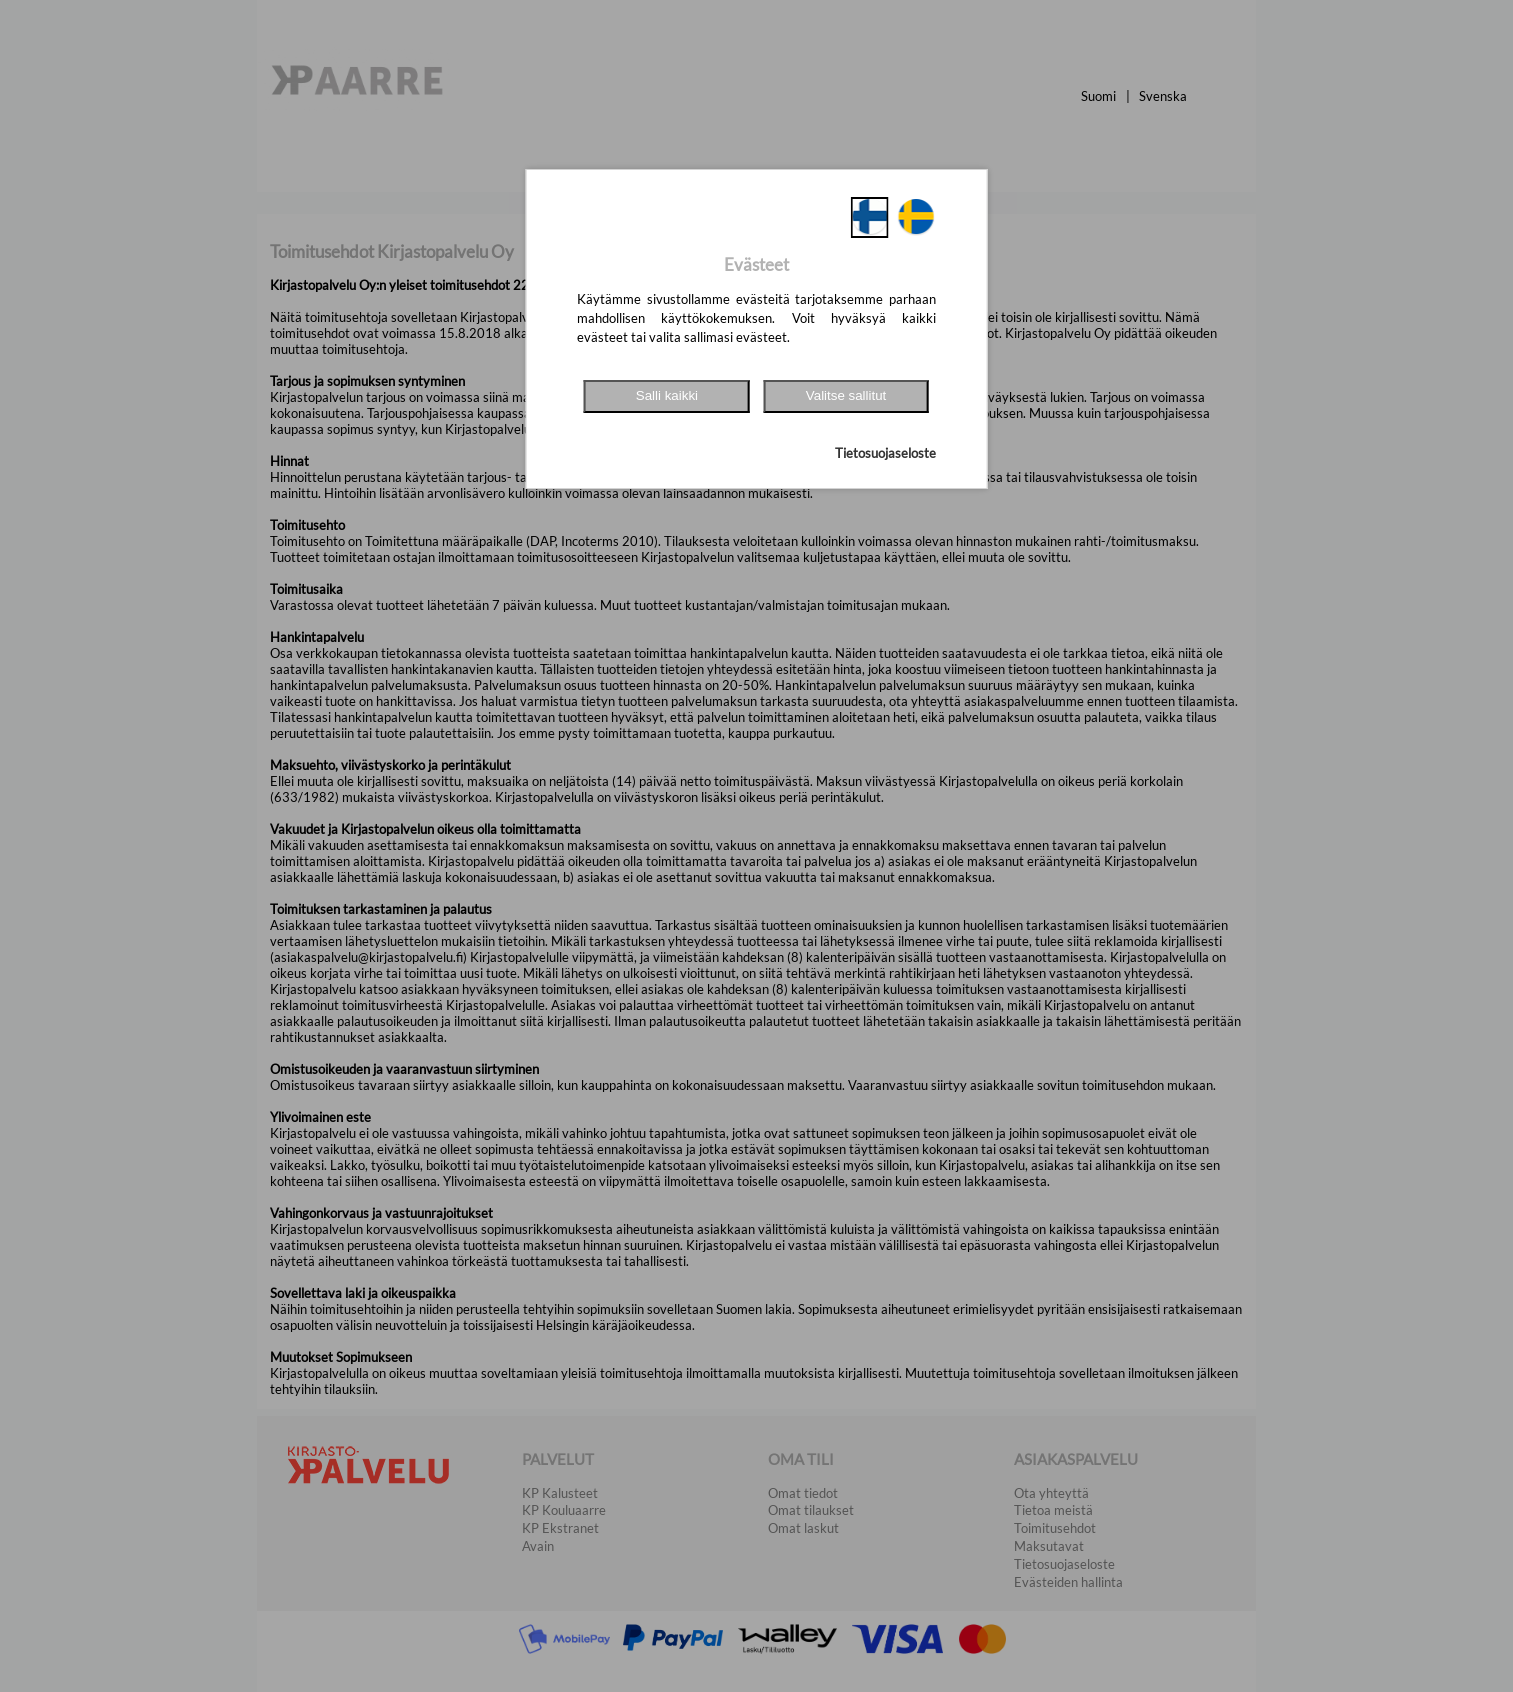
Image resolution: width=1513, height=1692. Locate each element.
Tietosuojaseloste (885, 453)
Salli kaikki (667, 395)
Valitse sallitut (846, 395)
